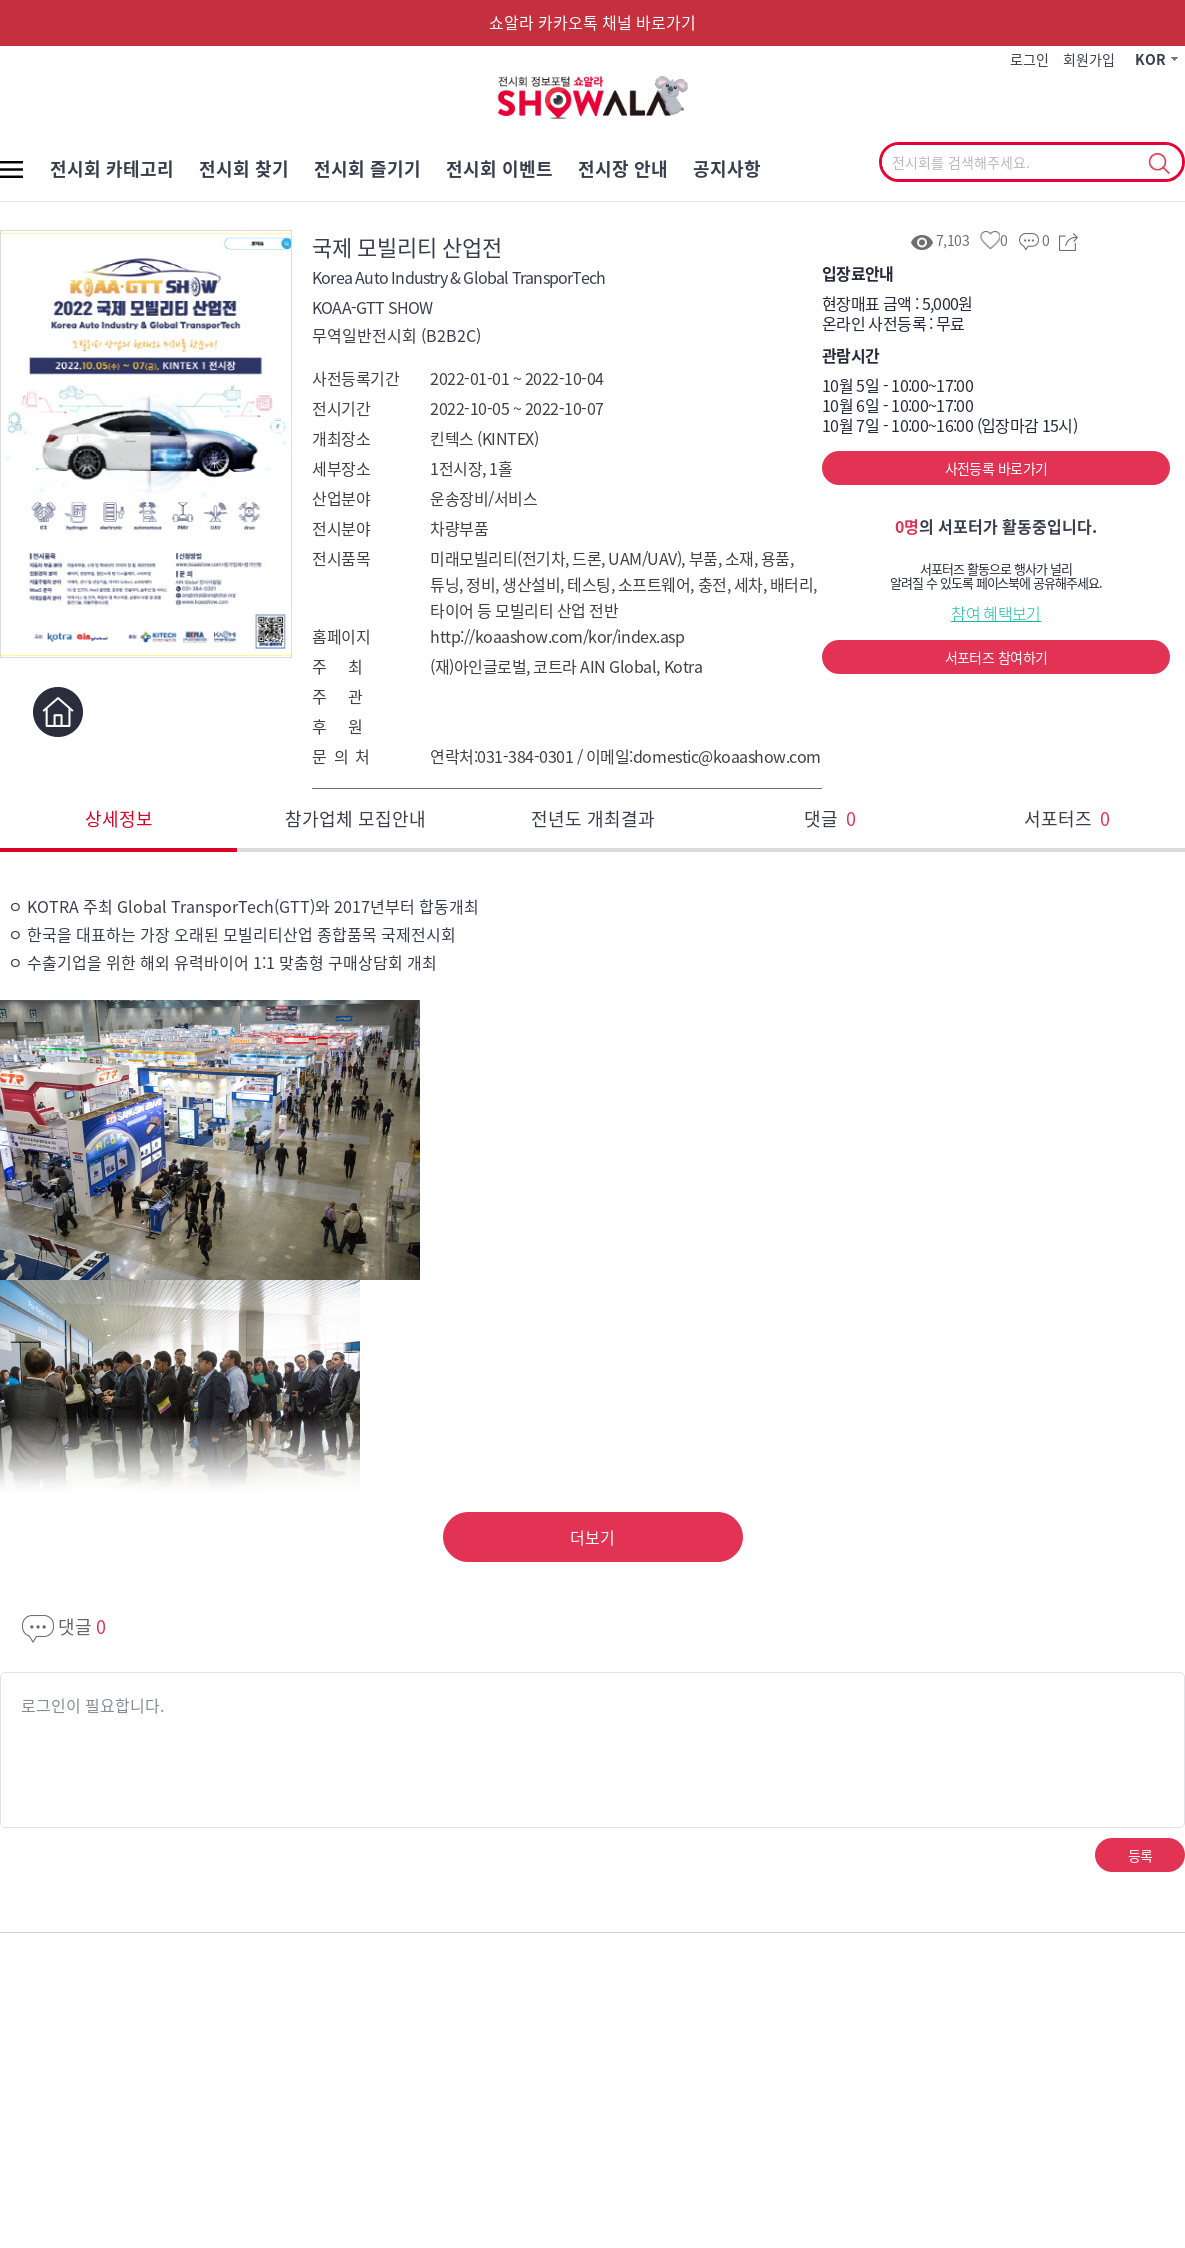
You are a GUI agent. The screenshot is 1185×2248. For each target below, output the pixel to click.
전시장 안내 (623, 168)
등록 (1140, 1855)
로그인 (1029, 59)
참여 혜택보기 (996, 613)
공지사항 (727, 168)
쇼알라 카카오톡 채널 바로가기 (592, 22)
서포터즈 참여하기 (996, 657)
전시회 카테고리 (112, 168)
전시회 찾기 (244, 168)
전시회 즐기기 (367, 168)
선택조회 (1158, 164)
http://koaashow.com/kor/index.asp (557, 636)
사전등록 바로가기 (996, 468)
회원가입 (1089, 59)
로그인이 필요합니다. (92, 1705)
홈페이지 (57, 711)
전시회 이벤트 (499, 168)
